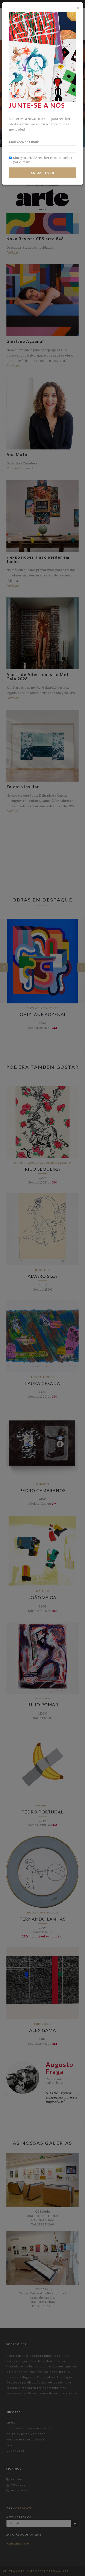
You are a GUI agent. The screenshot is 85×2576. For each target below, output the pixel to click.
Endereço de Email (24, 142)
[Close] (77, 8)
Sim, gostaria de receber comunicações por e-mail (40, 160)
